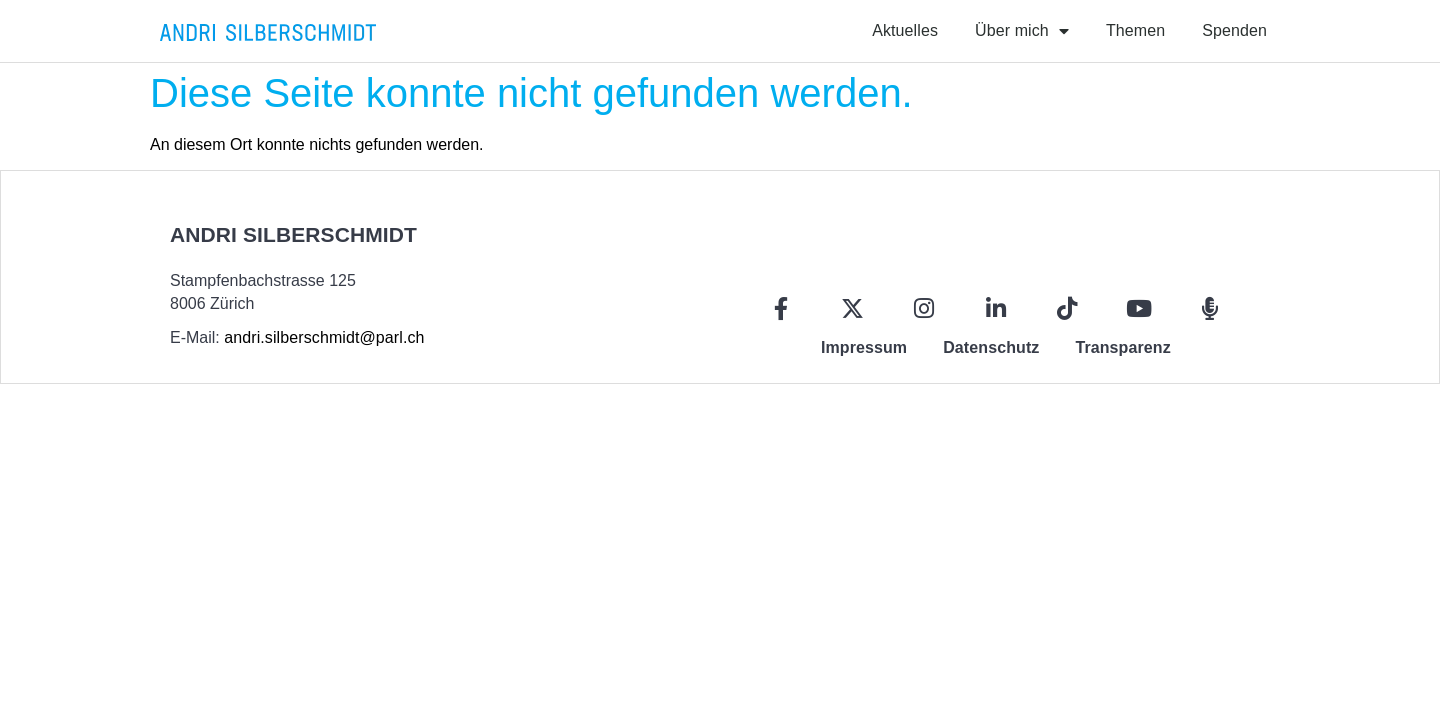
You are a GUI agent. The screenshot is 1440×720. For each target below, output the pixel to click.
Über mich (1022, 31)
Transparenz (1122, 347)
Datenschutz (991, 347)
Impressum (864, 347)
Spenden (1234, 30)
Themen (1135, 30)
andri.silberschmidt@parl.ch (324, 337)
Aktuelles (905, 30)
